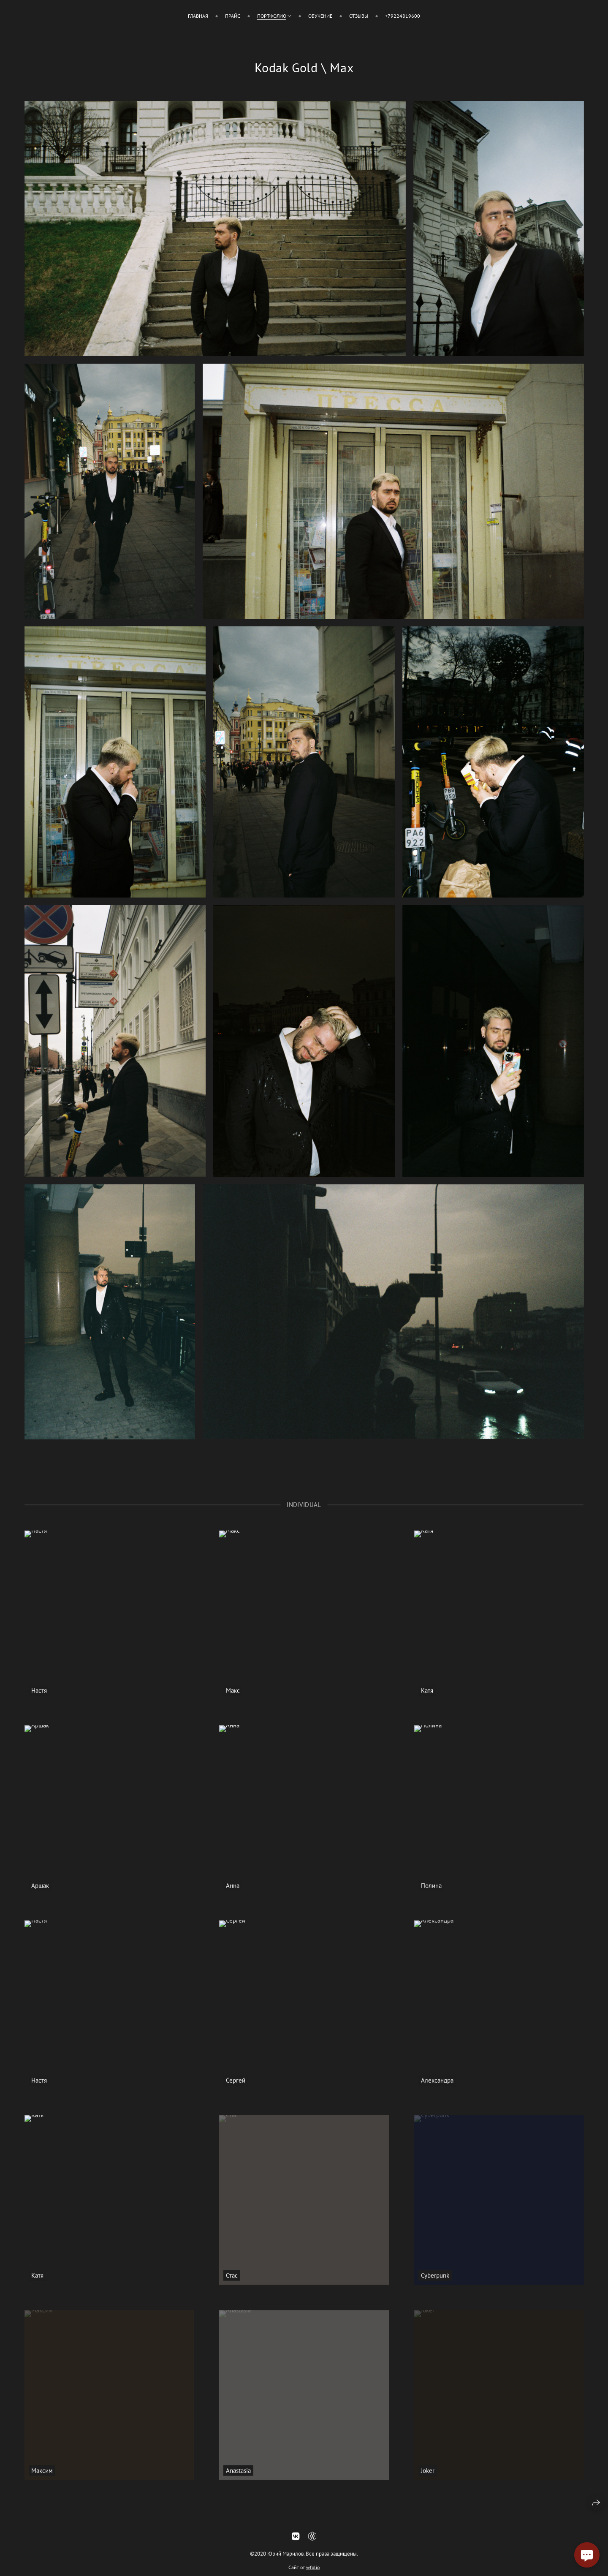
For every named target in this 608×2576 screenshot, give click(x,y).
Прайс (232, 16)
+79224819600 (402, 16)
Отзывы (358, 16)
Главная (198, 16)
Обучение (320, 16)
